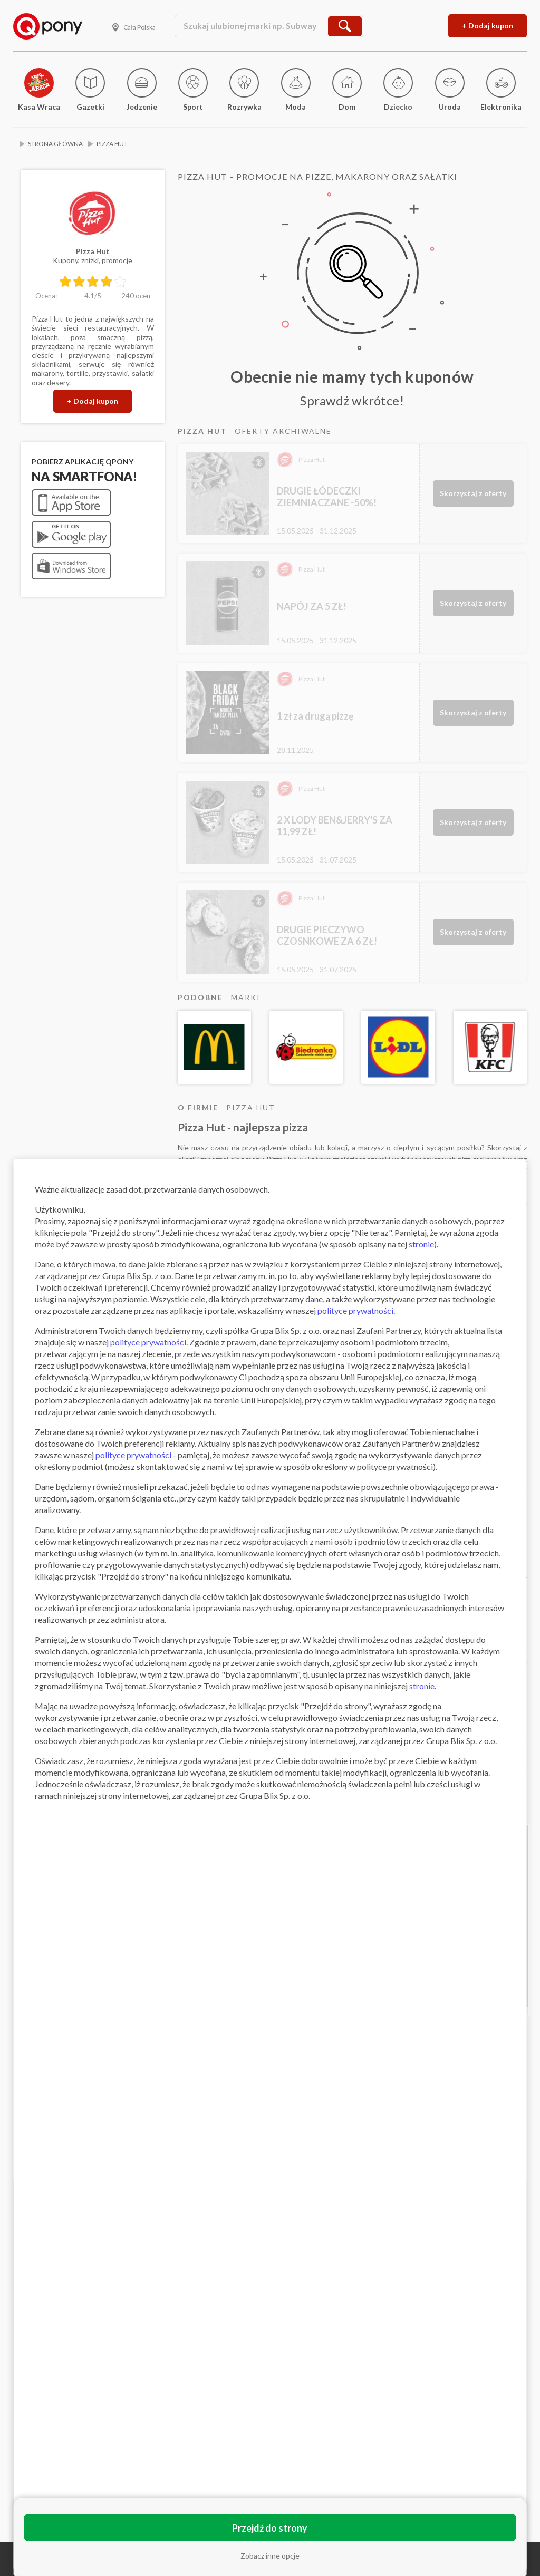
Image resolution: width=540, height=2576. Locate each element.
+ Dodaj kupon (487, 25)
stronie (421, 1244)
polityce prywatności (355, 1310)
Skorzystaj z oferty (473, 493)
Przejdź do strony (269, 2528)
